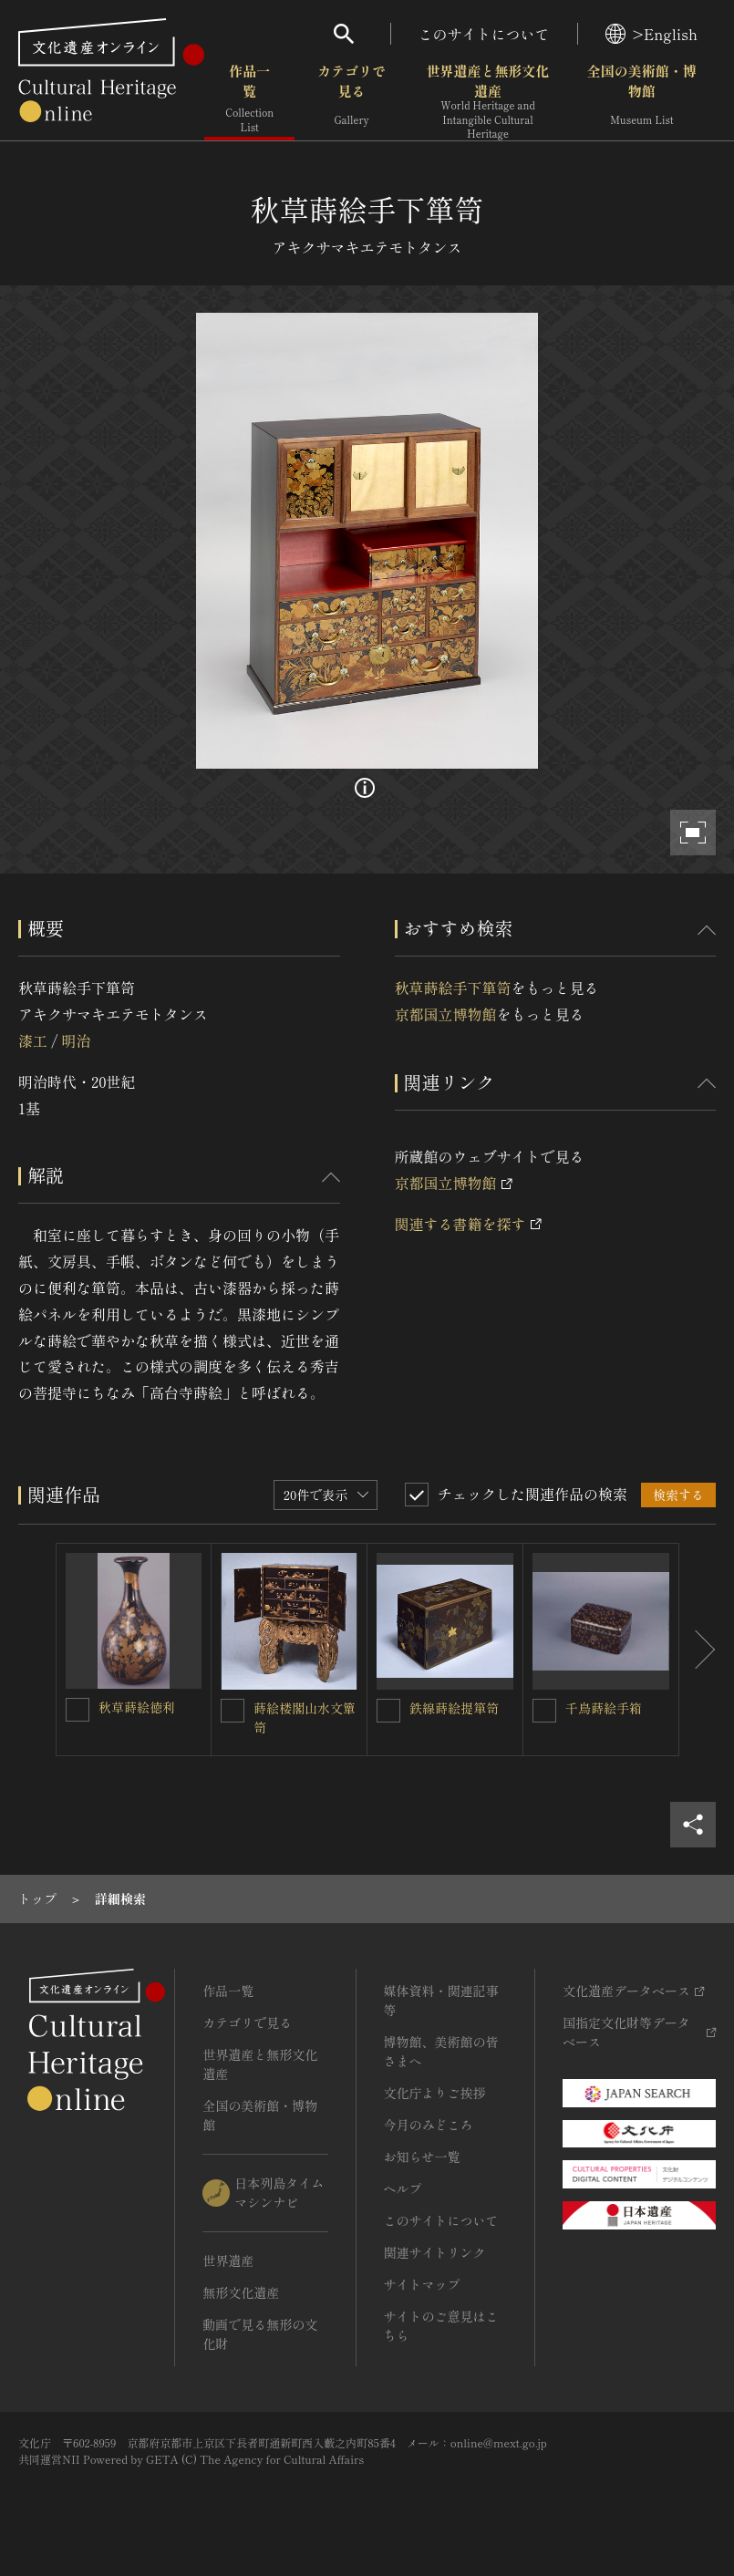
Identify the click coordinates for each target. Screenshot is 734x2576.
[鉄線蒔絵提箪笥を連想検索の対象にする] (388, 1711)
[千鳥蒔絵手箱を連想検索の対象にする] (544, 1711)
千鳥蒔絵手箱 (603, 1708)
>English (651, 34)
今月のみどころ (428, 2125)
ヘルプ (403, 2188)
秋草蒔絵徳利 (136, 1707)
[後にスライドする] (697, 1649)
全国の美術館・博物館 (642, 100)
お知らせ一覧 (422, 2156)
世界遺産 (227, 2260)
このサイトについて (484, 34)
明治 (75, 1040)
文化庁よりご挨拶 (435, 2093)
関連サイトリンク (435, 2252)
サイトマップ (422, 2284)
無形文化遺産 (240, 2292)
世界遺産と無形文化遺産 (487, 101)
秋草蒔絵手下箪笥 (453, 987)
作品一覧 (249, 100)
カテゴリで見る (351, 100)
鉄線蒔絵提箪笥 (454, 1708)
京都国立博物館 (446, 1014)
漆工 (32, 1040)
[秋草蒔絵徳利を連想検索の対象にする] (77, 1710)
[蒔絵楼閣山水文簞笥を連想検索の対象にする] (232, 1711)
